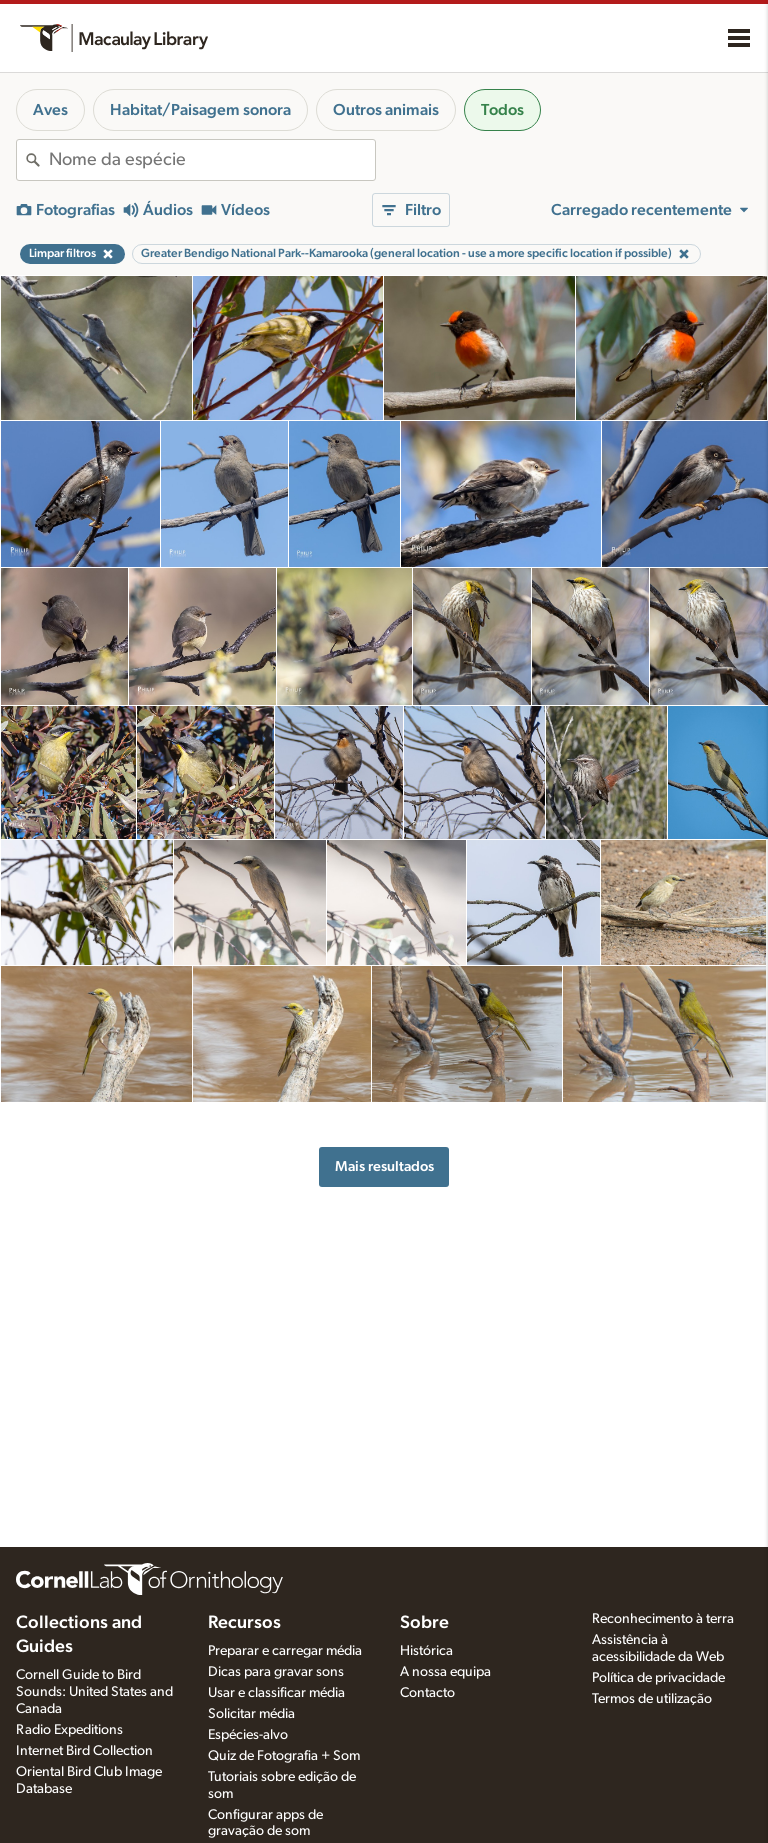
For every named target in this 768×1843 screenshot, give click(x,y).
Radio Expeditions (69, 1730)
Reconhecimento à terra (663, 1619)
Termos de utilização (652, 1699)
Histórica (426, 1651)
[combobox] (212, 160)
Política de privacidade (658, 1678)
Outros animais (386, 110)
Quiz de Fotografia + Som (284, 1756)
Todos (502, 110)
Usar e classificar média (276, 1693)
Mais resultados (384, 1166)
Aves (50, 110)
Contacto (427, 1693)
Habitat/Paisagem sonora (200, 110)
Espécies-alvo (248, 1735)
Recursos (244, 1623)
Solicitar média (251, 1714)
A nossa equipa (445, 1672)
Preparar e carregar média (285, 1651)
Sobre (424, 1623)
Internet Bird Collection (84, 1751)
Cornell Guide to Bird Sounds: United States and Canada (94, 1692)
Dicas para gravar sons (276, 1672)
